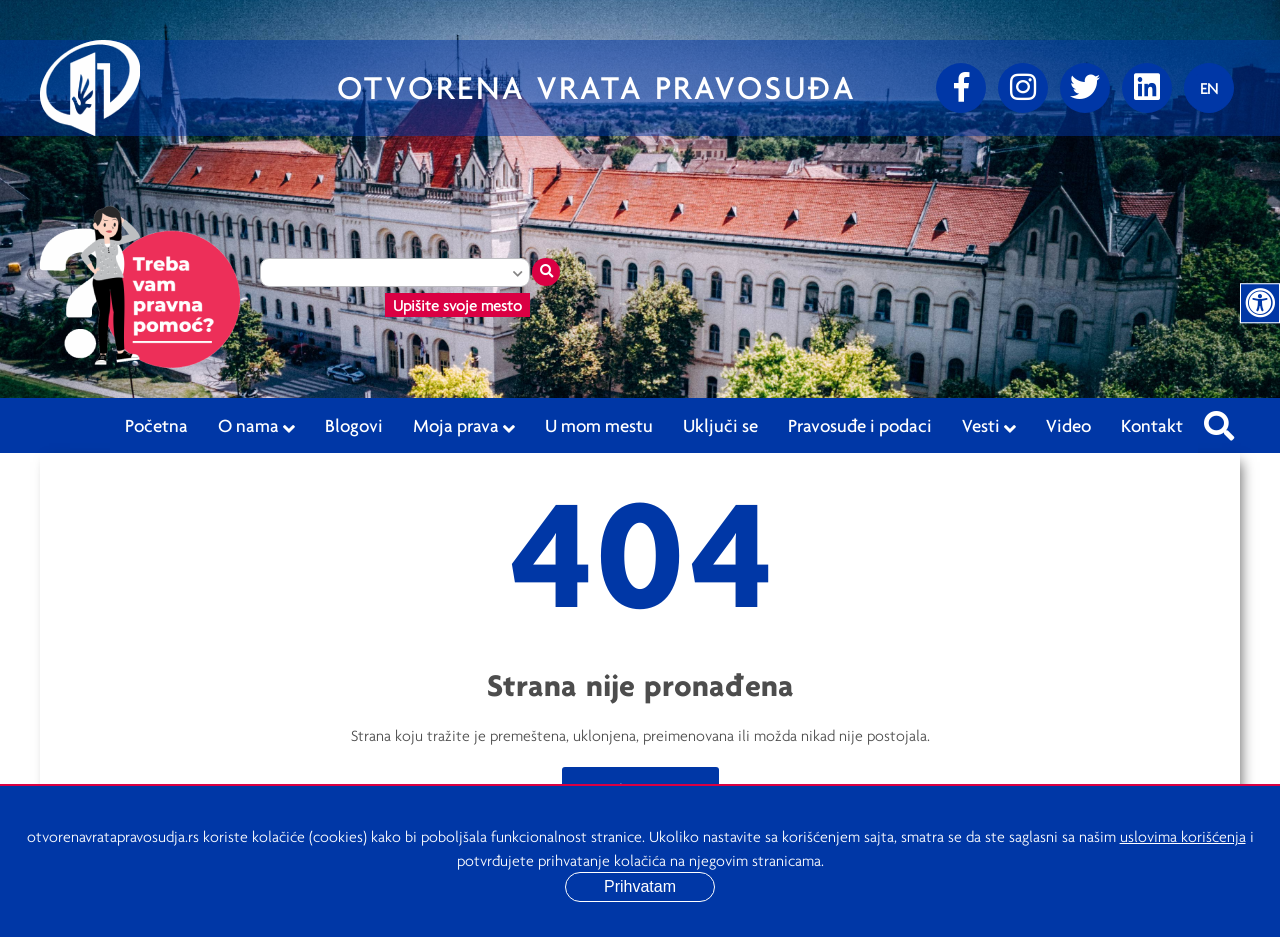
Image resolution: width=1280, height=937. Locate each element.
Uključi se (720, 425)
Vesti (989, 426)
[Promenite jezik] (1209, 88)
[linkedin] (1147, 88)
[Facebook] (961, 88)
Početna (156, 425)
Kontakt (1152, 425)
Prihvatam (640, 886)
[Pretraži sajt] (1219, 420)
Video (1068, 425)
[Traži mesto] (546, 272)
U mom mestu (599, 425)
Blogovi (354, 425)
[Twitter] (1085, 88)
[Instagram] (1023, 88)
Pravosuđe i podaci (860, 425)
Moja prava (464, 426)
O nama (256, 426)
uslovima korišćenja (1183, 836)
